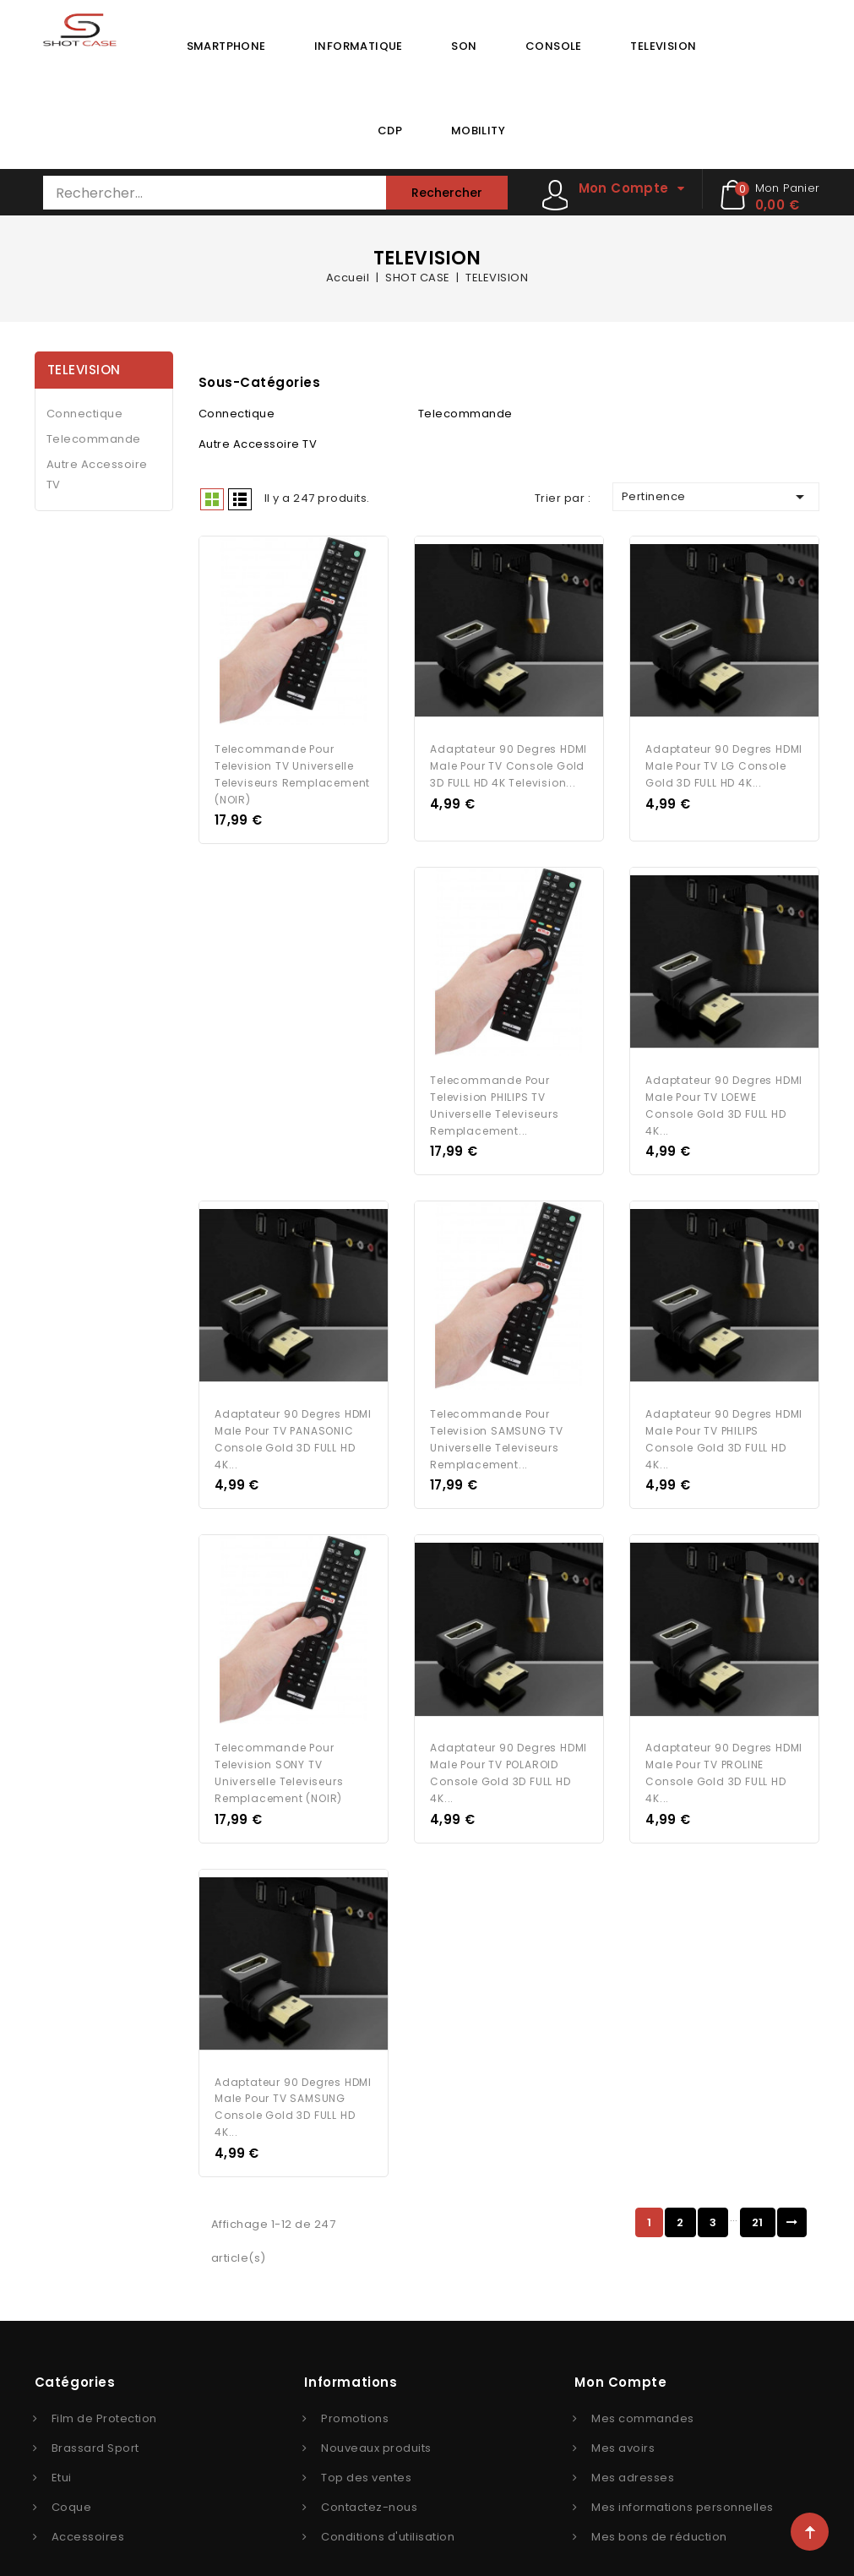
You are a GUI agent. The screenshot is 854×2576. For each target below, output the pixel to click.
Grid (212, 499)
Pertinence (716, 497)
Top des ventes (366, 2449)
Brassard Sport (95, 2419)
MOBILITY (478, 131)
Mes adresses (632, 2449)
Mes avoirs (623, 2419)
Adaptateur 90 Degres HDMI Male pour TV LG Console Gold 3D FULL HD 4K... (723, 760)
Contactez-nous (369, 2478)
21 (758, 2194)
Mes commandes (642, 2390)
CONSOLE (553, 46)
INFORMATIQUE (358, 46)
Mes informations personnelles (682, 2478)
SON (463, 46)
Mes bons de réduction (659, 2508)
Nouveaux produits (376, 2419)
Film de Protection (104, 2390)
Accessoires (88, 2508)
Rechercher (446, 192)
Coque (72, 2478)
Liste (239, 499)
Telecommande (93, 439)
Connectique (84, 414)
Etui (62, 2449)
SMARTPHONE (226, 46)
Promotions (355, 2390)
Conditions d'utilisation (387, 2508)
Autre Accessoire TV (97, 474)
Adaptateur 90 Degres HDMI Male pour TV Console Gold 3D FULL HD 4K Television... (508, 760)
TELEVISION (663, 46)
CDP (390, 131)
